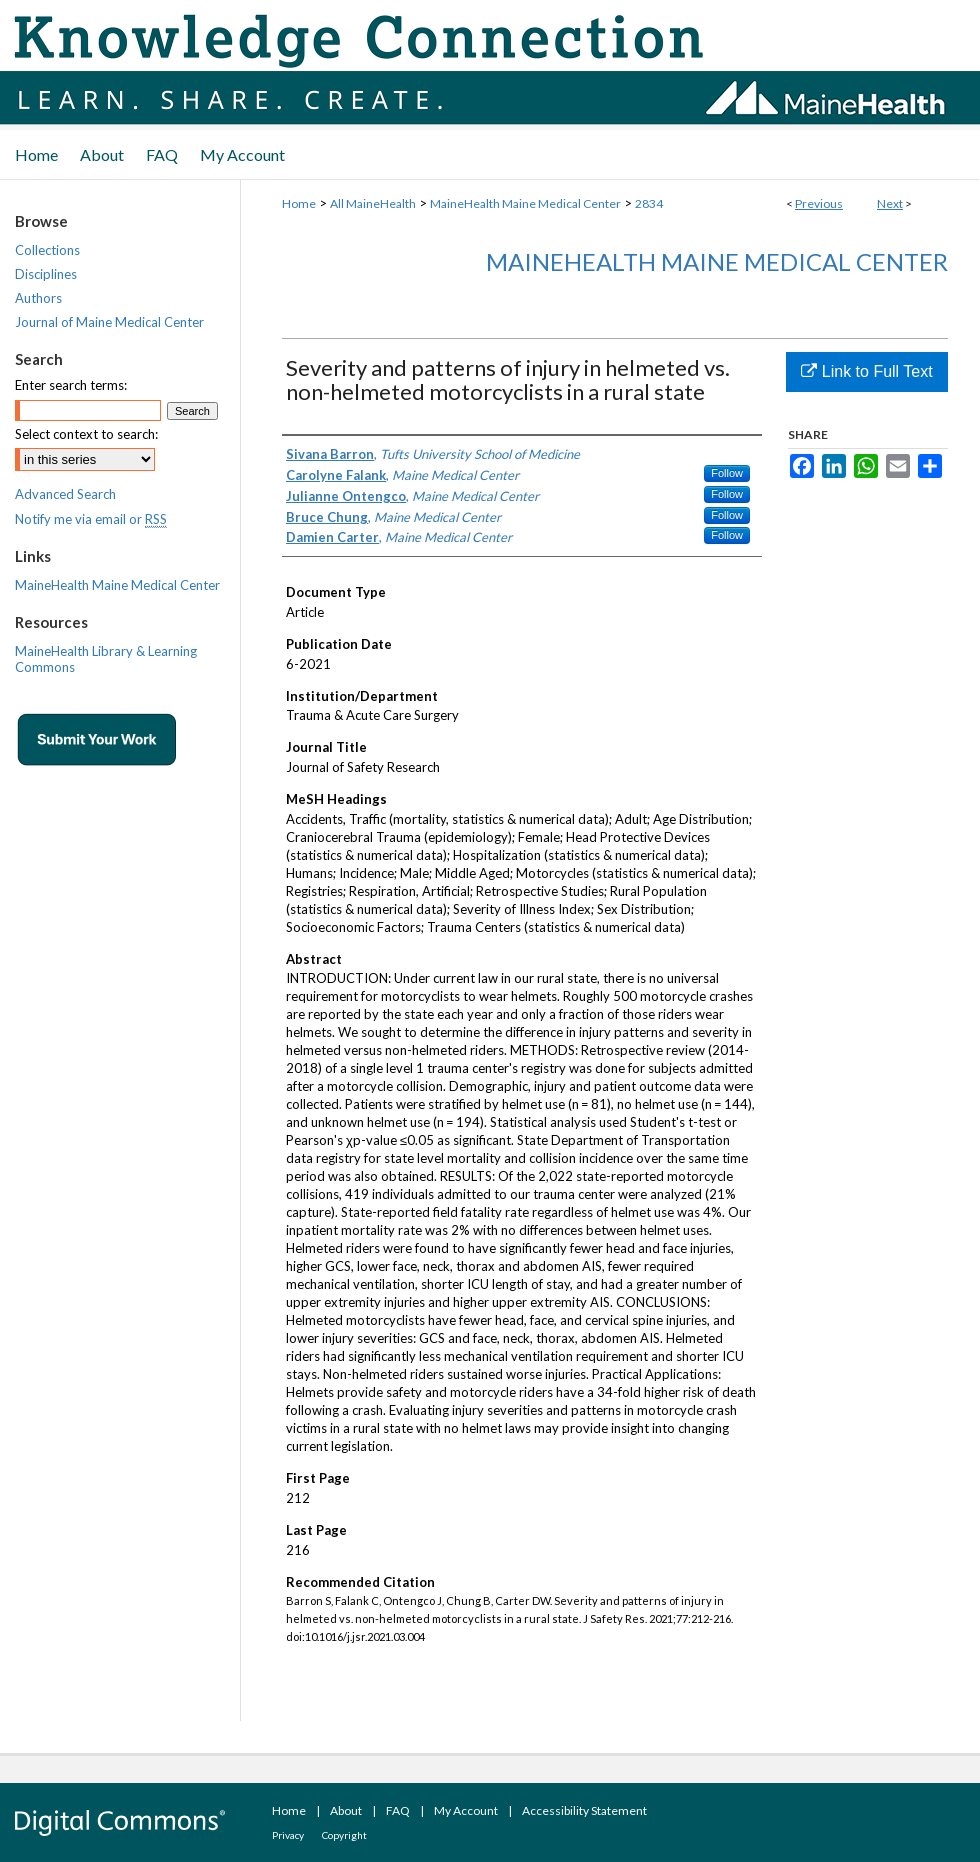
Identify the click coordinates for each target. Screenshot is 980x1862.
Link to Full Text (866, 371)
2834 (649, 203)
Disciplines (46, 274)
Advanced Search (65, 494)
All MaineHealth (373, 203)
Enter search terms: (71, 385)
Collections (47, 250)
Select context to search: (86, 434)
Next (890, 203)
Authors (38, 298)
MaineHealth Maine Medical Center (525, 203)
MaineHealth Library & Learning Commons (106, 659)
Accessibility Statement (584, 1810)
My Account (466, 1810)
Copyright (344, 1835)
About (346, 1810)
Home (299, 203)
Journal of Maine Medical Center (109, 322)
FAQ (398, 1810)
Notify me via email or (91, 519)
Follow (727, 473)
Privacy (288, 1835)
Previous (819, 203)
